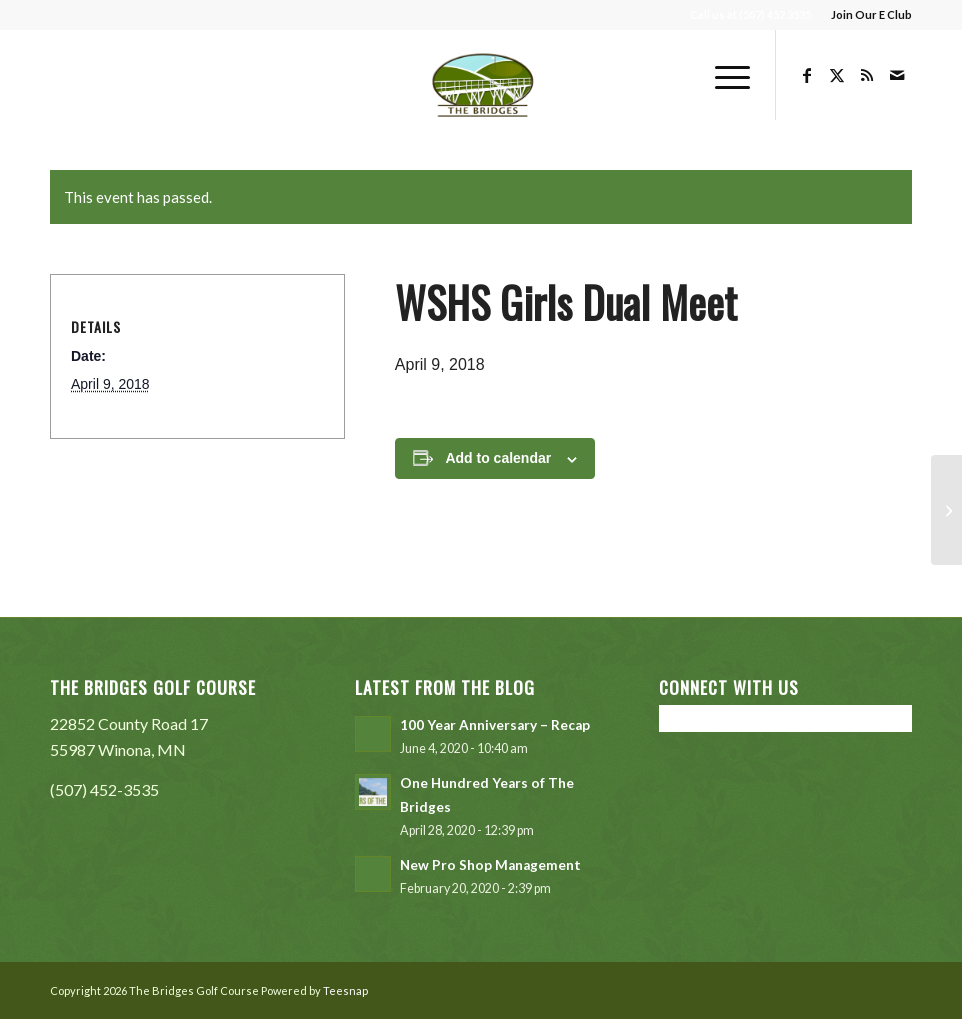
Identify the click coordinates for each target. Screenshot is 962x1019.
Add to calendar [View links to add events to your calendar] (498, 458)
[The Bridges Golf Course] (481, 75)
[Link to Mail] (897, 75)
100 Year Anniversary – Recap (495, 725)
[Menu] (722, 75)
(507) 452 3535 (775, 14)
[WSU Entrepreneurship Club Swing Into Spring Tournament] (946, 510)
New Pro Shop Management (490, 865)
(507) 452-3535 (104, 789)
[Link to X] (837, 75)
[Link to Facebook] (807, 75)
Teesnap (345, 990)
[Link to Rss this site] (867, 75)
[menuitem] (866, 15)
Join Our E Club (871, 14)
